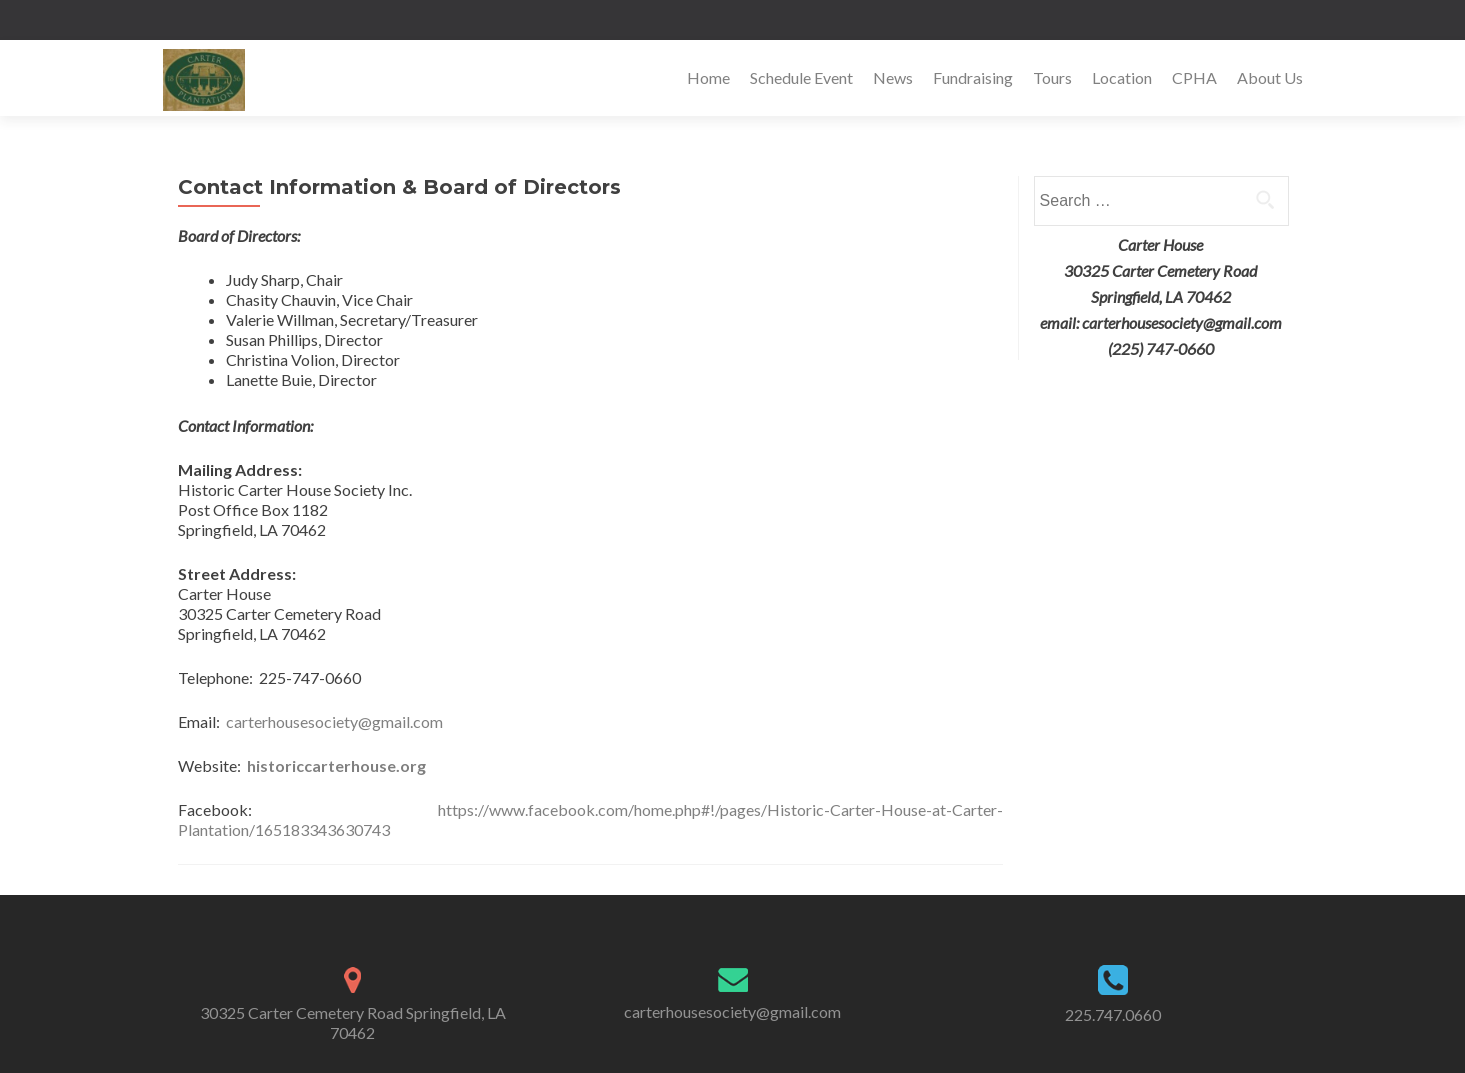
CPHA (1194, 77)
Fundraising (973, 77)
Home (708, 77)
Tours (1052, 77)
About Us (1270, 77)
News (893, 77)
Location (1122, 77)
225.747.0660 (1113, 1014)
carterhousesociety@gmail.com (334, 721)
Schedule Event (801, 77)
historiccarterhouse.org (336, 765)
